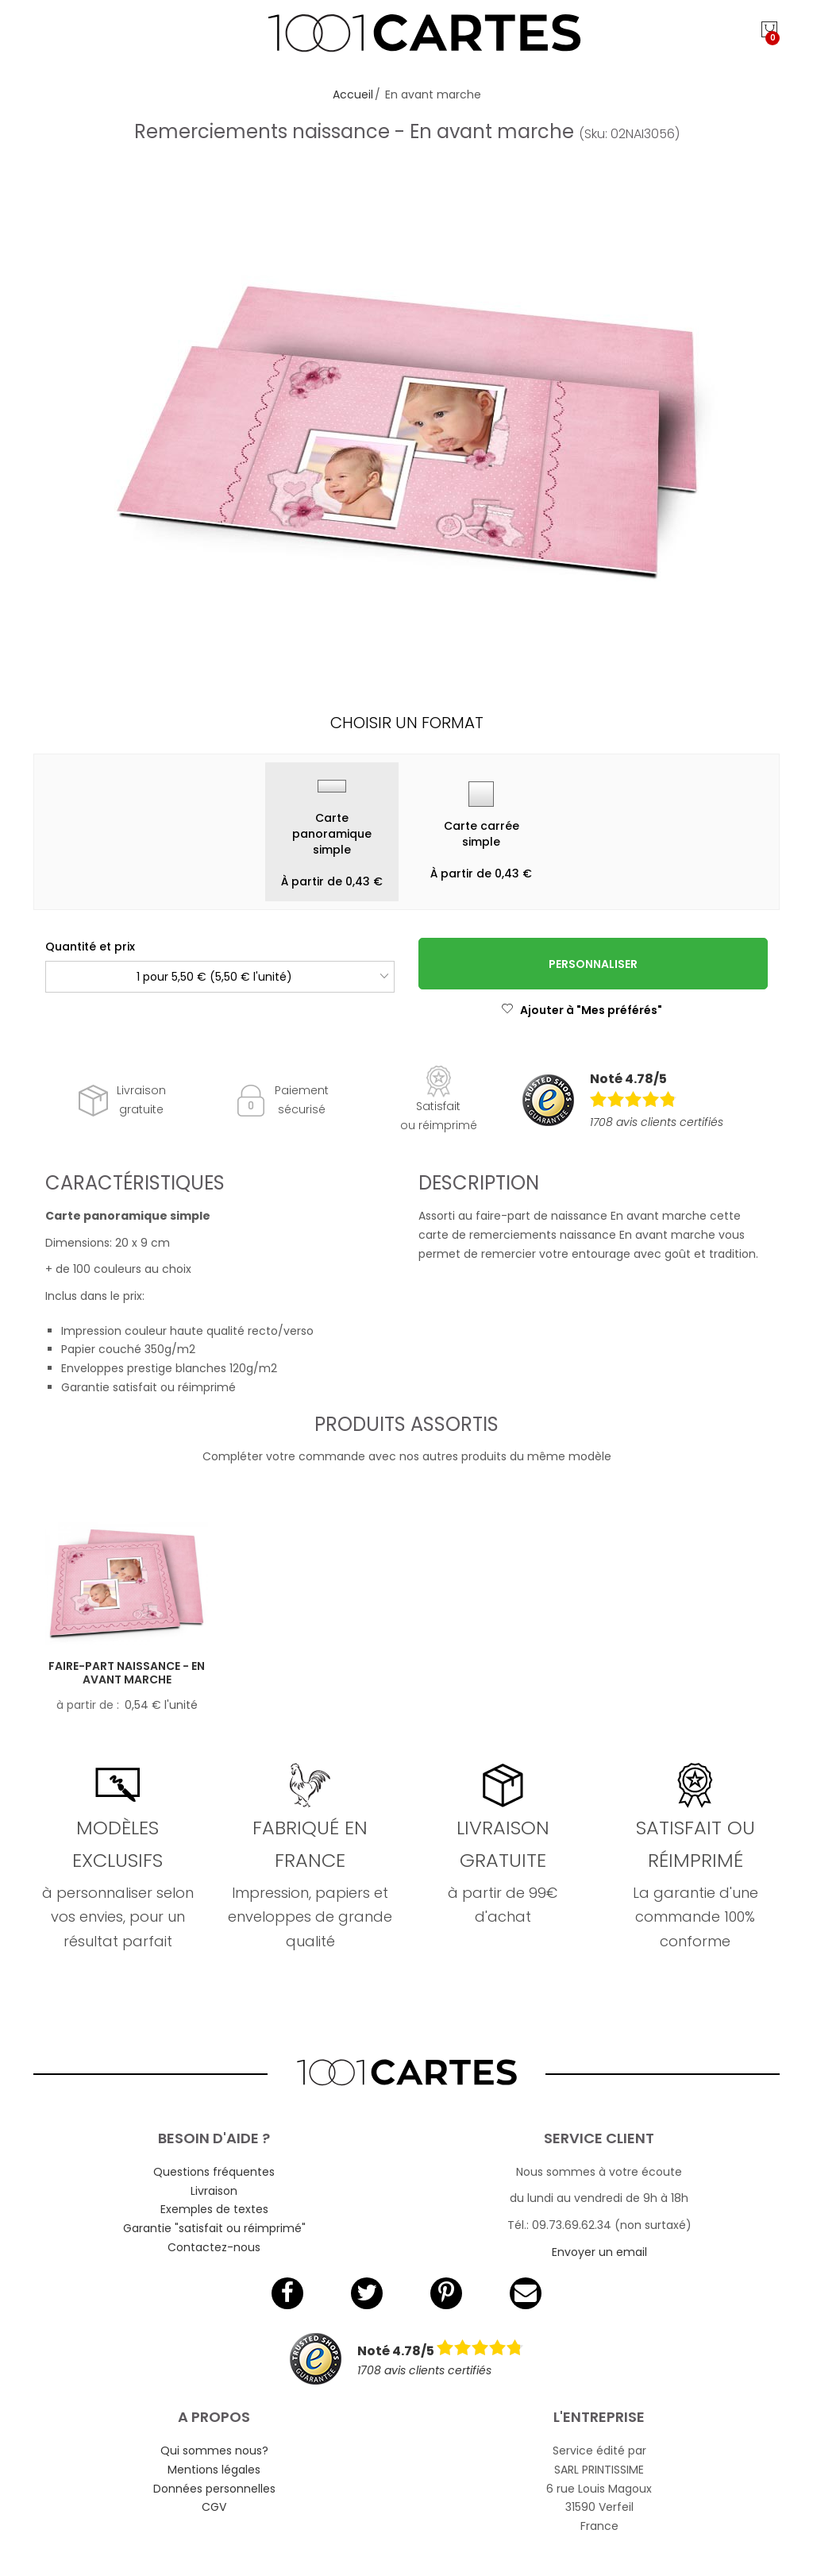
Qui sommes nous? (214, 2450)
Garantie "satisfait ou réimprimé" (214, 2228)
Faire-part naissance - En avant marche (126, 1672)
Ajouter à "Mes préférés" (581, 1010)
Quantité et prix (90, 946)
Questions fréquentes (214, 2172)
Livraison (214, 2191)
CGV (214, 2507)
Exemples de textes (214, 2209)
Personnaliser (593, 964)
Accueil (353, 94)
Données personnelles (214, 2489)
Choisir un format (407, 722)
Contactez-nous (214, 2247)
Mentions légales (214, 2470)
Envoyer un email (599, 2252)
